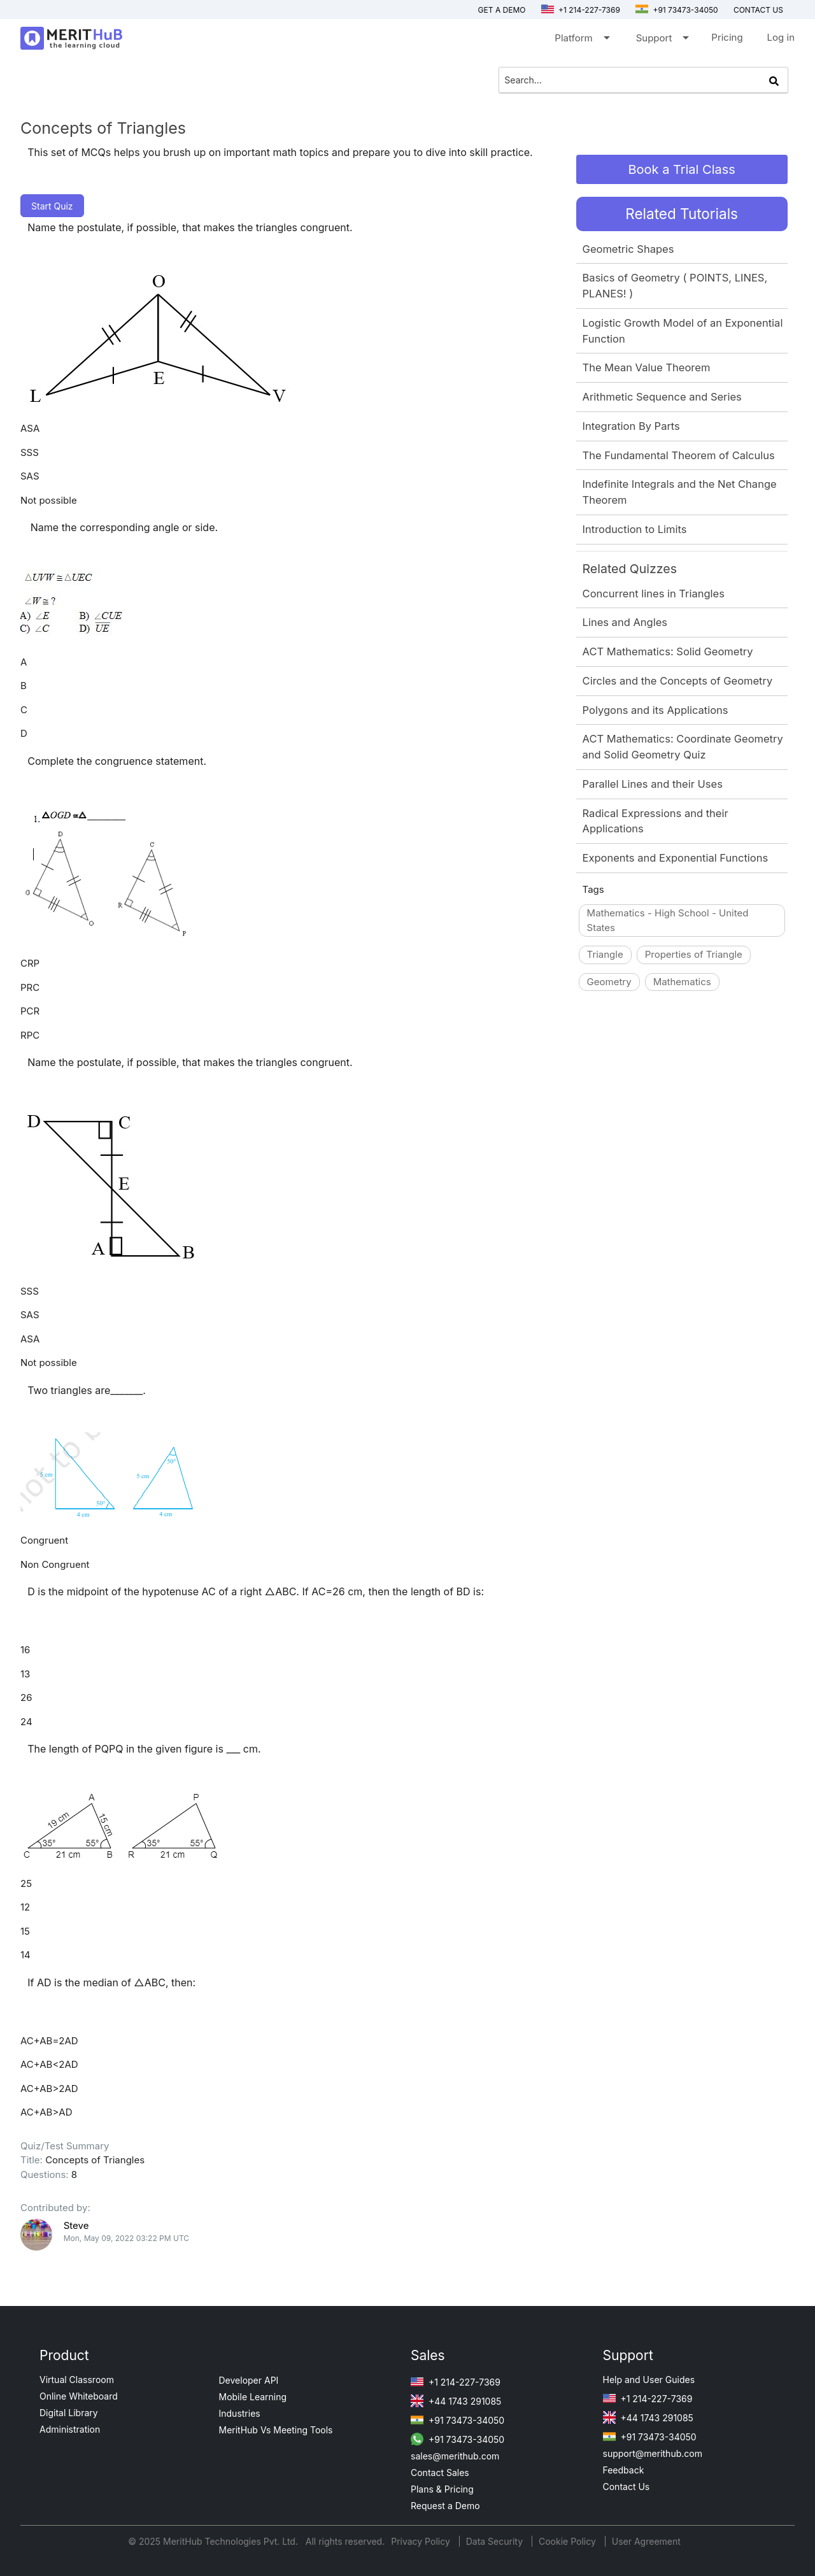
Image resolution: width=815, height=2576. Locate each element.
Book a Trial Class (681, 169)
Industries (239, 2413)
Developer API (249, 2380)
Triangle (605, 954)
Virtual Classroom (76, 2379)
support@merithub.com (652, 2453)
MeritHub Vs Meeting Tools (276, 2429)
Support (662, 40)
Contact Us (626, 2486)
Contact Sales (440, 2472)
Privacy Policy (422, 2541)
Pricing (726, 37)
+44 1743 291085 (456, 2401)
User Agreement (646, 2541)
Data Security (495, 2541)
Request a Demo (445, 2505)
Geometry (609, 982)
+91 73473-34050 (676, 10)
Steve (76, 2225)
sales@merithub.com (455, 2456)
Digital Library (68, 2412)
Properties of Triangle (693, 954)
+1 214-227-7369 (580, 10)
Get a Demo (502, 10)
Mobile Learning (253, 2396)
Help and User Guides (649, 2379)
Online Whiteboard (78, 2396)
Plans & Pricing (442, 2489)
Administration (69, 2429)
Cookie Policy (567, 2541)
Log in (781, 37)
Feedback (623, 2470)
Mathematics (682, 982)
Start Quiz (52, 206)
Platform (581, 40)
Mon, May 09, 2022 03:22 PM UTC (126, 2238)
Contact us (758, 10)
